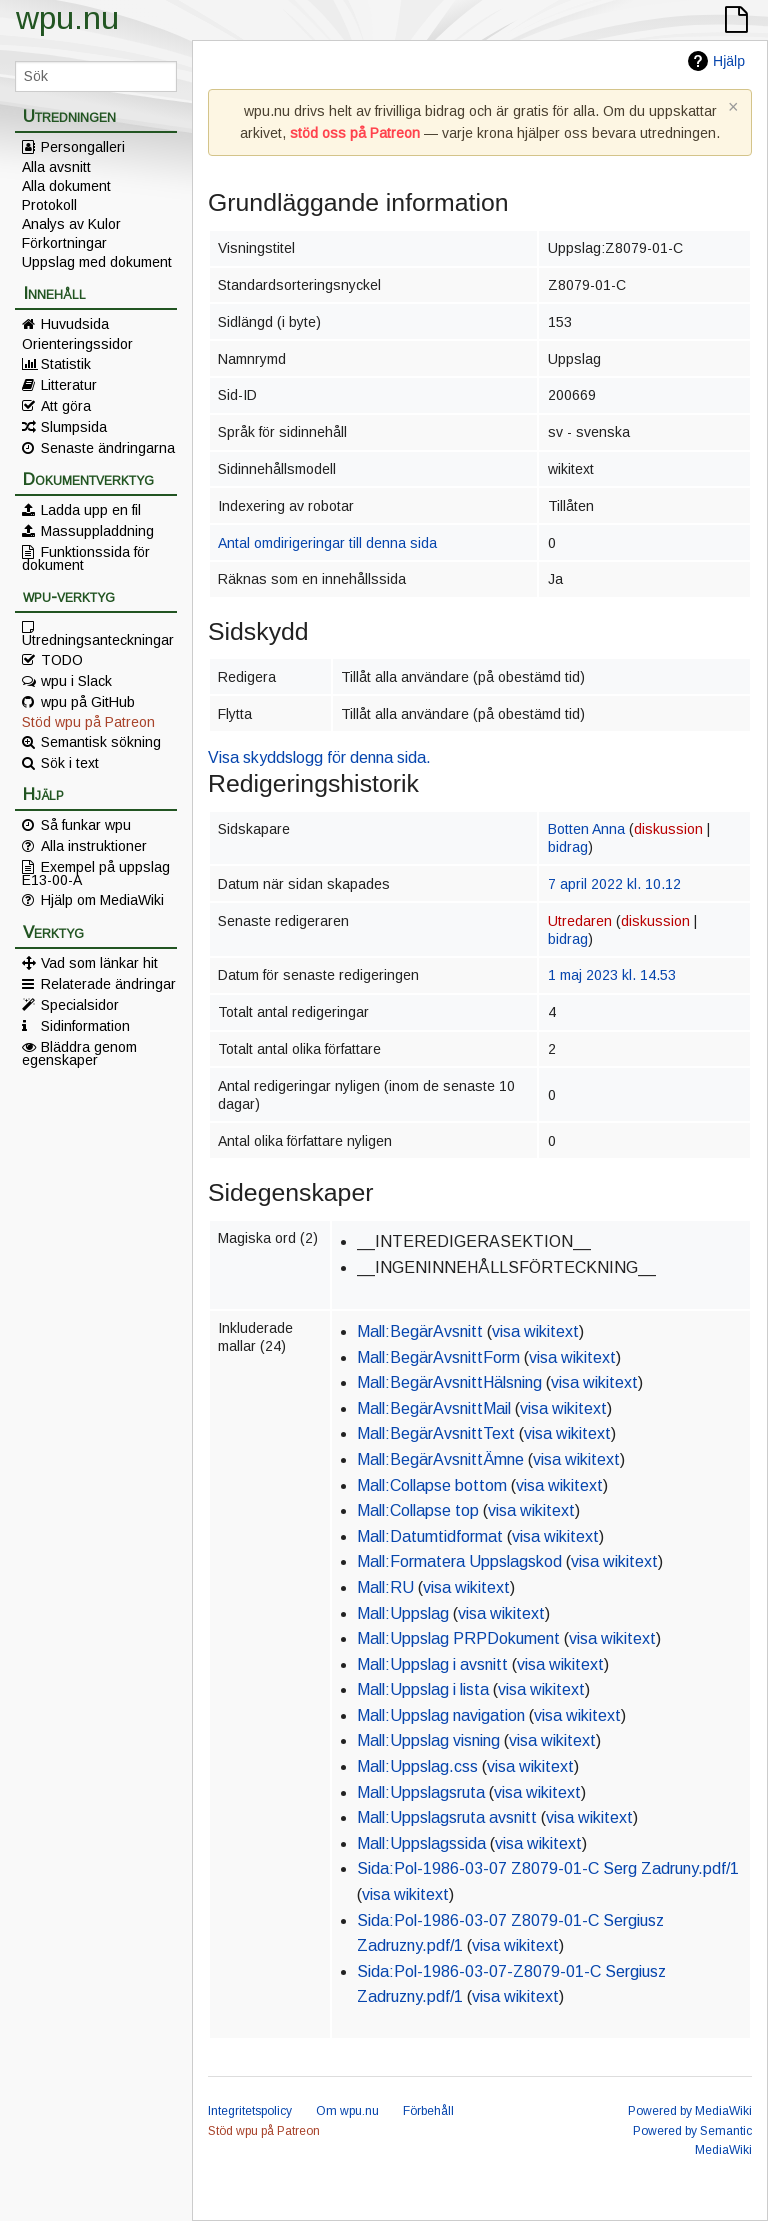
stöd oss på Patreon (355, 133)
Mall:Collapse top (418, 1510)
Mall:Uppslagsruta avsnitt (447, 1817)
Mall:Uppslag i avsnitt (432, 1664)
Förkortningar (64, 243)
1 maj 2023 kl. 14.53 (612, 975)
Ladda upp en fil (91, 510)
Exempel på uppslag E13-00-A (96, 873)
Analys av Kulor (71, 224)
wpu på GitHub (88, 702)
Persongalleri (83, 147)
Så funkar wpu (86, 825)
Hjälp (729, 61)
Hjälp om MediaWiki (102, 900)
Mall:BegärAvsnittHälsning (449, 1382)
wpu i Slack (76, 681)
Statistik (66, 364)
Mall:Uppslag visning (428, 1740)
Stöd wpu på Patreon (88, 722)
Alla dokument (66, 186)
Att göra (66, 406)
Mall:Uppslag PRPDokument (458, 1638)
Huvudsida (75, 324)
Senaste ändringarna (108, 448)
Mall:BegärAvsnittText (436, 1433)
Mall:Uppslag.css (417, 1766)
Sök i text (70, 763)
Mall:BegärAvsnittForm (438, 1357)
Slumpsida (74, 427)
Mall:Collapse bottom (432, 1485)
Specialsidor (80, 1005)
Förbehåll (428, 2111)
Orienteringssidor (77, 344)
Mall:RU (385, 1587)
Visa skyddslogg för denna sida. (319, 757)
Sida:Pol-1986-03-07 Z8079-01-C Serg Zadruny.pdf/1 (548, 1868)
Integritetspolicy (250, 2111)
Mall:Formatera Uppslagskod (459, 1561)
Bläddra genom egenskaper (79, 1053)
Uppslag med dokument (97, 262)
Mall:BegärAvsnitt (420, 1331)
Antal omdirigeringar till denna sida (327, 543)
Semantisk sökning (101, 742)
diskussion (668, 829)
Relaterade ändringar (108, 984)
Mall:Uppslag (403, 1613)
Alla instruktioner (94, 846)
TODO (62, 660)
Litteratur (69, 385)
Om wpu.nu (347, 2111)
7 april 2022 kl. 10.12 (614, 884)
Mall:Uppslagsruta (421, 1792)
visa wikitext (535, 1331)
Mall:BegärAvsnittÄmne (440, 1459)
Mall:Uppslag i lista (423, 1689)
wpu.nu (67, 18)
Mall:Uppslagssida (421, 1843)
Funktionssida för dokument (86, 558)
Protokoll (49, 205)
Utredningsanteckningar (98, 639)
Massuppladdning (97, 531)
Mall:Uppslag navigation (441, 1715)
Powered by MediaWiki (690, 2111)
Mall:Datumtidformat (430, 1536)
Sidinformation (85, 1026)
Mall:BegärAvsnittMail (434, 1408)
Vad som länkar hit (99, 963)
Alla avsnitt (56, 167)
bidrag (568, 847)
